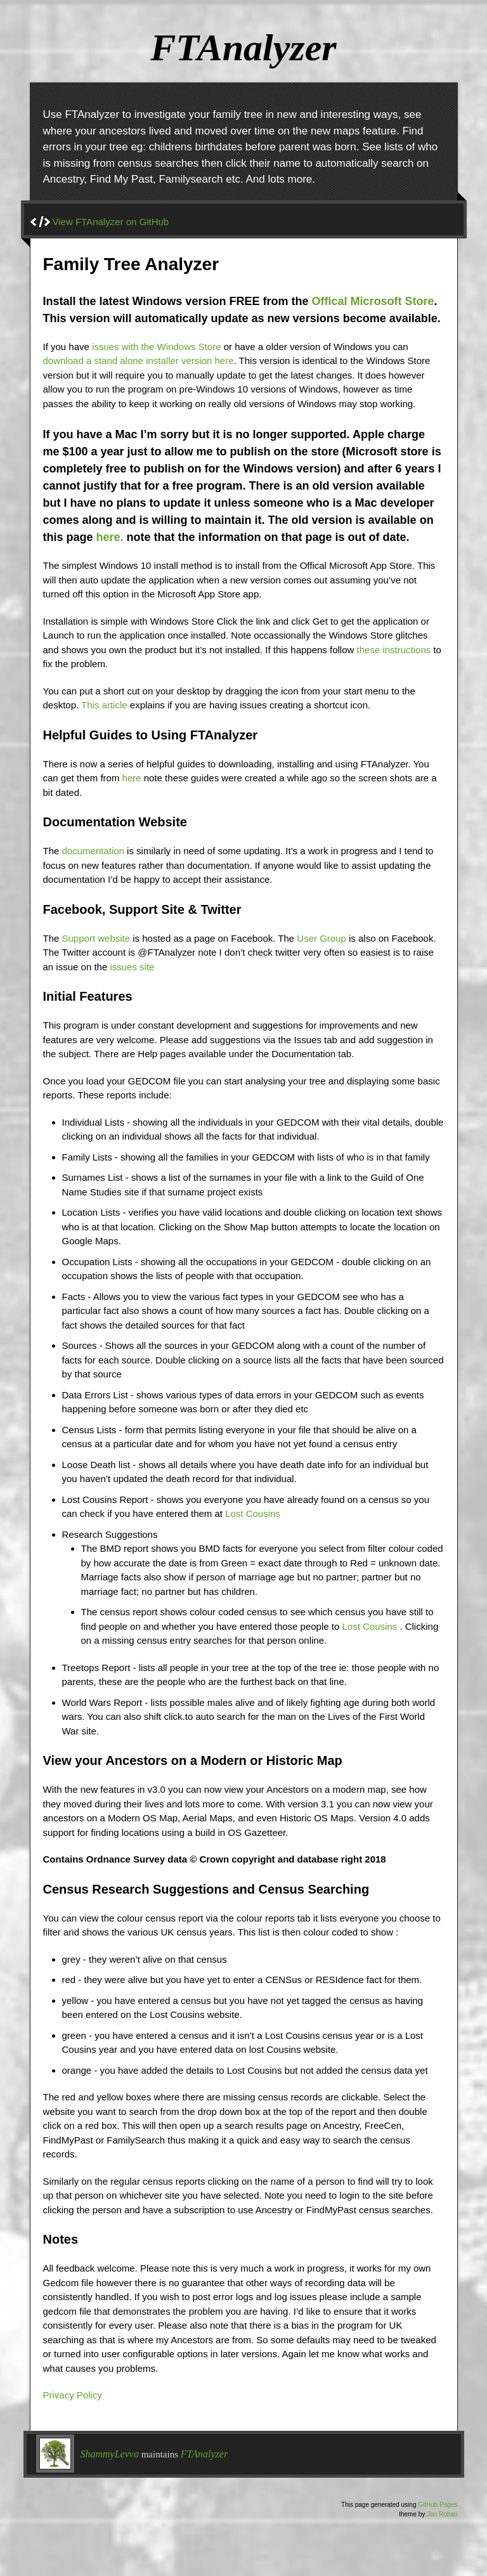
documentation (93, 850)
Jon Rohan (442, 2514)
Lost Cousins (252, 1513)
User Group (321, 938)
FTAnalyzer (204, 2454)
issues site (132, 966)
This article (104, 704)
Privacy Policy (72, 2395)
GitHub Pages (437, 2504)
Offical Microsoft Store (372, 301)
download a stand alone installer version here (138, 360)
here (131, 777)
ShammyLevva (110, 2454)
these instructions (394, 649)
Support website (96, 938)
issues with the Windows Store (156, 346)
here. (110, 537)
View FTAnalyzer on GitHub (111, 221)
